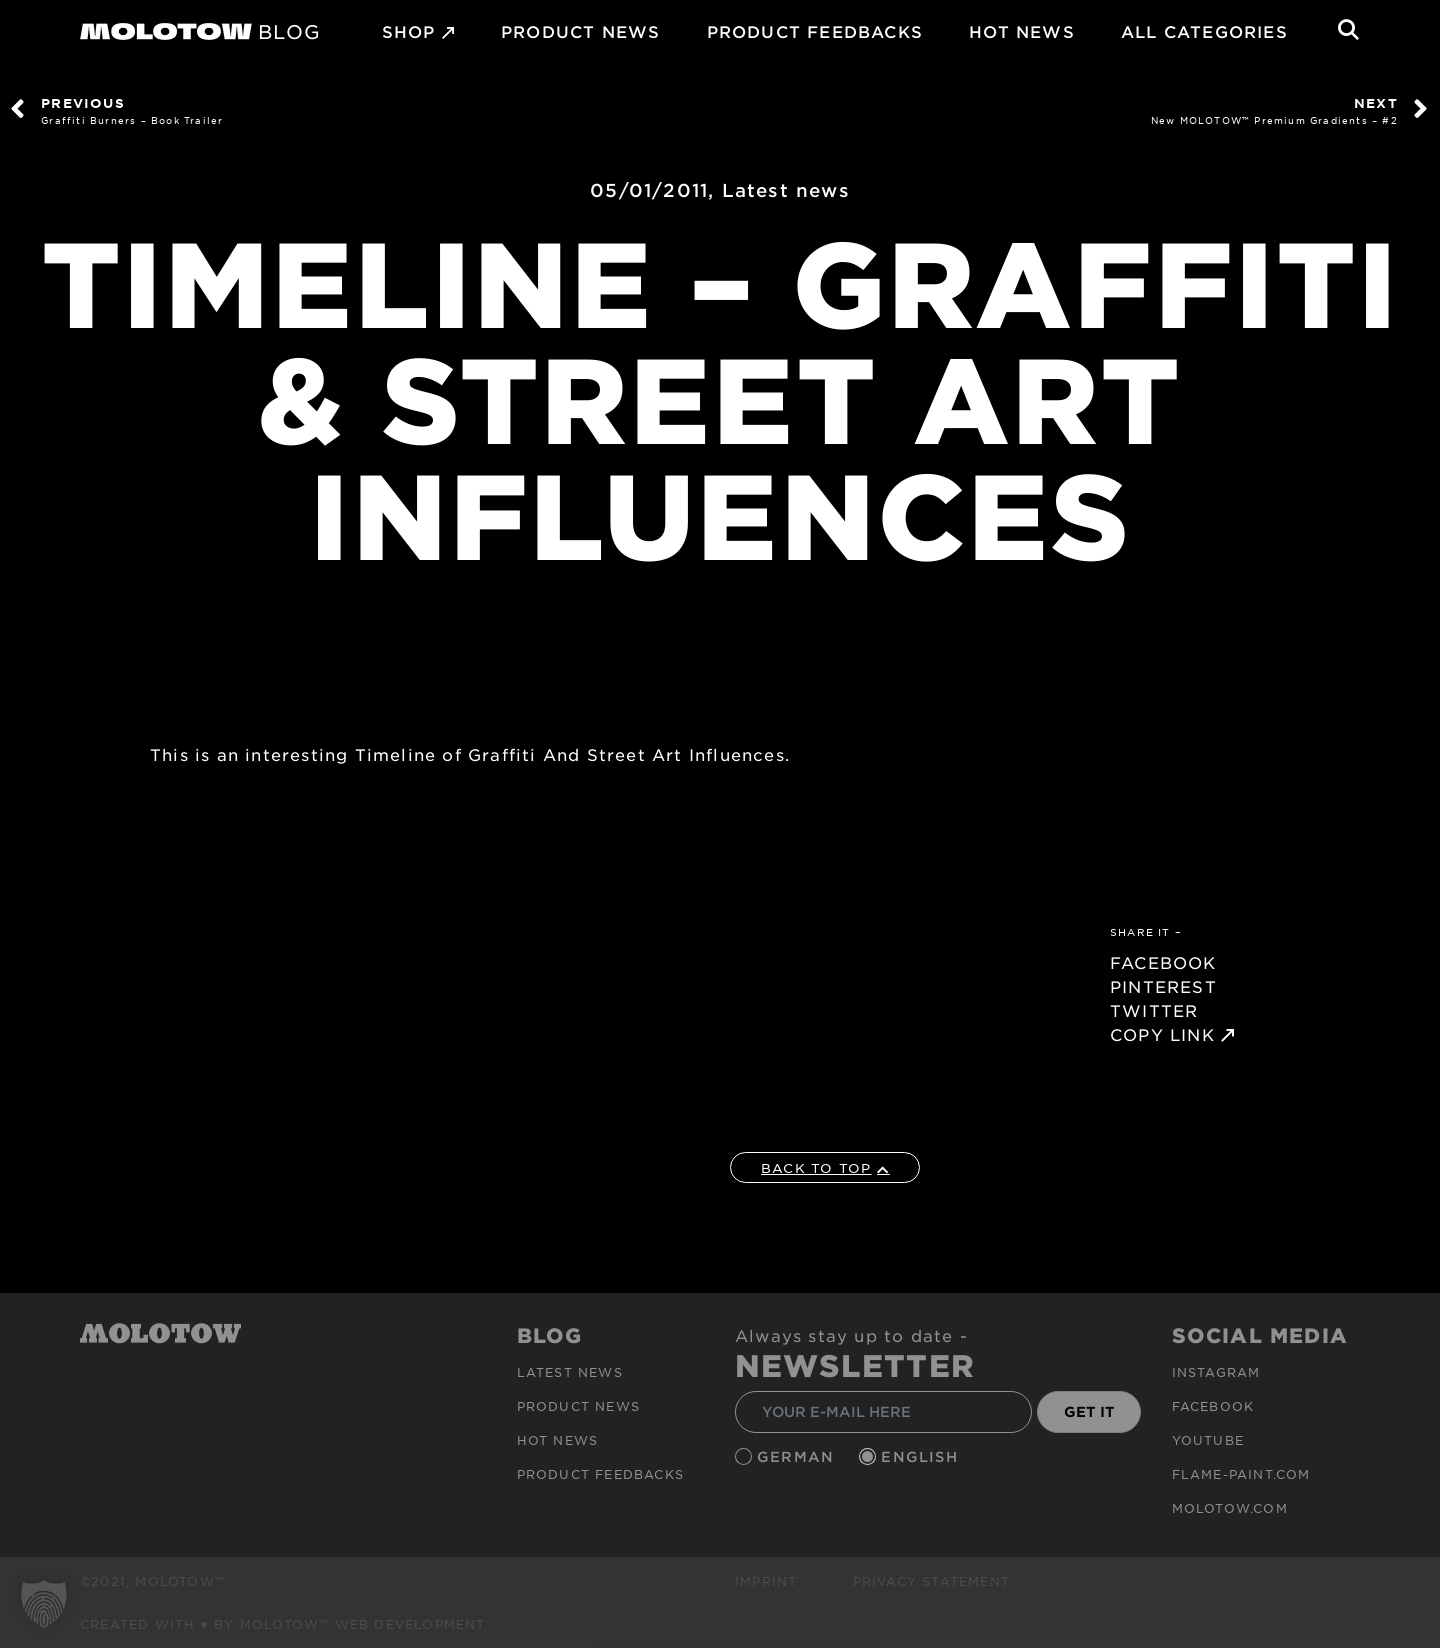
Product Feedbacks (815, 31)
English (922, 1456)
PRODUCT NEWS (580, 31)
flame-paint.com (1241, 1474)
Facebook (1213, 1406)
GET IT (1089, 1411)
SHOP (409, 31)
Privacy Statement (931, 1581)
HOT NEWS (1022, 31)
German (798, 1456)
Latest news (786, 190)
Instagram (1216, 1372)
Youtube (1208, 1440)
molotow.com (1230, 1508)
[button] (44, 1604)
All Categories (1204, 31)
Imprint (766, 1581)
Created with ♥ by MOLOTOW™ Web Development (283, 1624)
